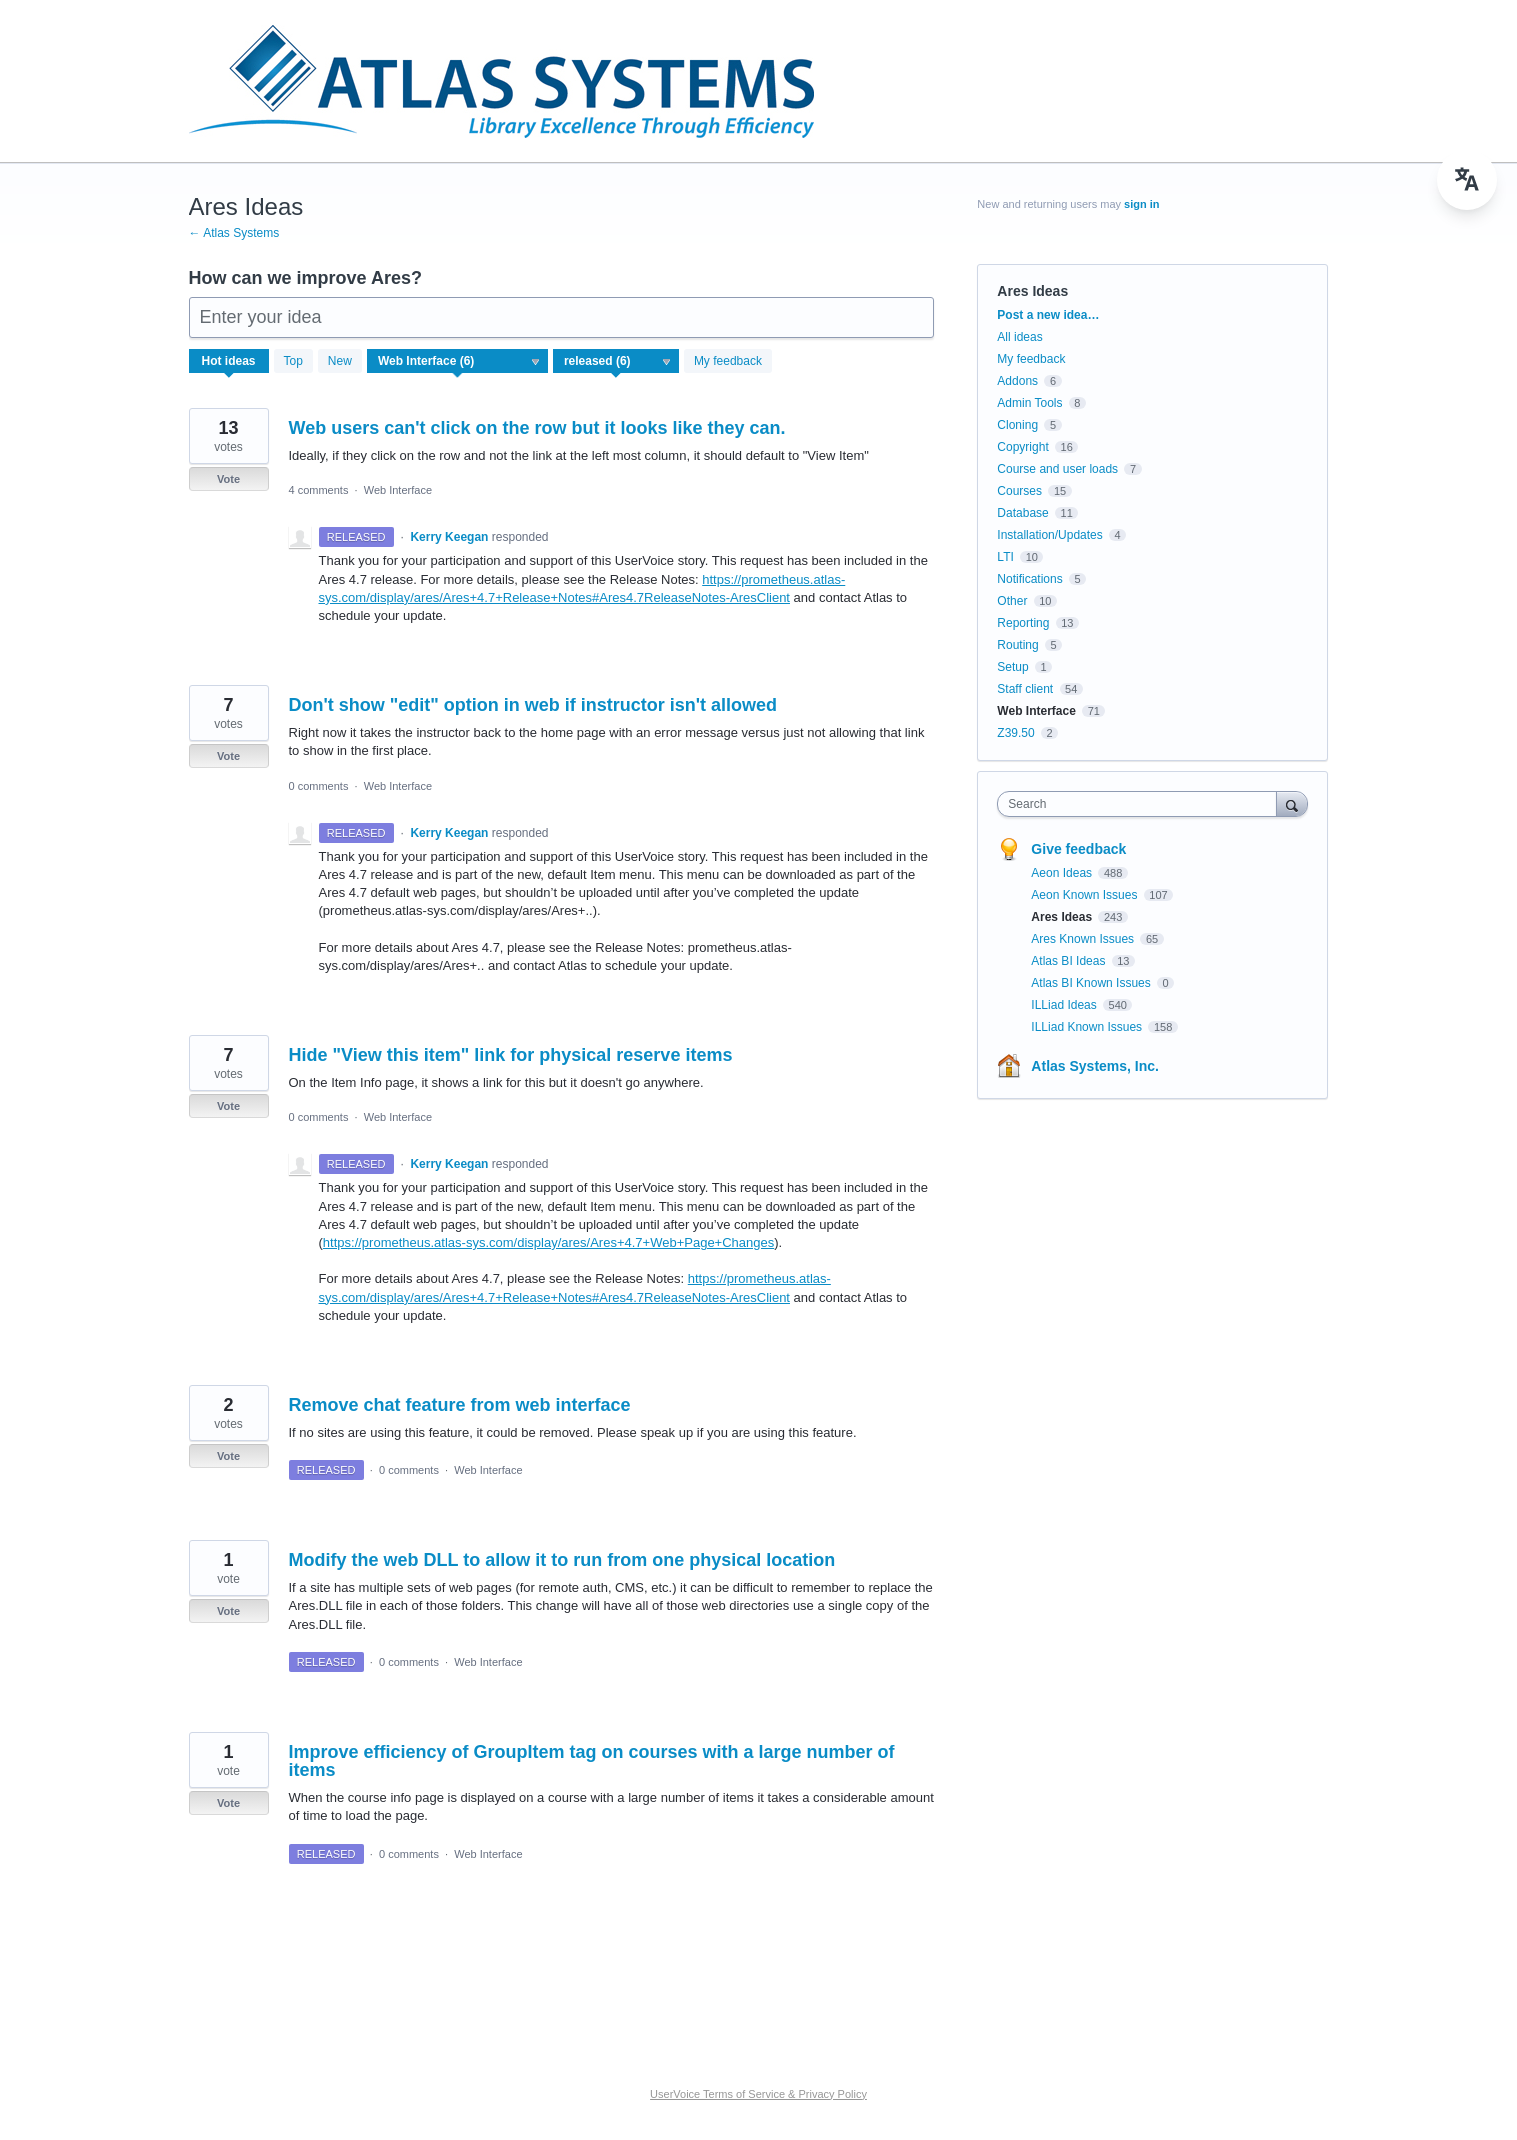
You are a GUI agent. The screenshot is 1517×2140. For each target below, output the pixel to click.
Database (1022, 513)
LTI (1005, 557)
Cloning (1017, 425)
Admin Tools (1029, 403)
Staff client (1025, 689)
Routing (1017, 645)
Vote (228, 479)
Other (1012, 601)
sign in (1141, 204)
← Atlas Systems (234, 233)
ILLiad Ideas (1065, 1005)
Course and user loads (1057, 469)
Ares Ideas (1063, 917)
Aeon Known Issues (1085, 895)
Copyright (1022, 447)
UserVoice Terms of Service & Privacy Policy (758, 2094)
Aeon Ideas (1063, 873)
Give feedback (1078, 849)
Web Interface (398, 490)
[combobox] (1141, 804)
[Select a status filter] (617, 362)
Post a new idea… (1048, 315)
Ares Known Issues (1084, 939)
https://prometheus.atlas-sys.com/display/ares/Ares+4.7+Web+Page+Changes (548, 1242)
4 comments (319, 490)
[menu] (1467, 180)
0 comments (319, 786)
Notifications (1029, 579)
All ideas (1019, 337)
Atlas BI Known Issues (1092, 983)
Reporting (1023, 623)
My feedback (728, 361)
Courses (1019, 491)
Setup (1012, 667)
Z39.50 (1015, 733)
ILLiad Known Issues (1088, 1027)
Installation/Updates (1049, 535)
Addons (1017, 381)
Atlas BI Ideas (1069, 961)
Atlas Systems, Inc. (1095, 1066)
